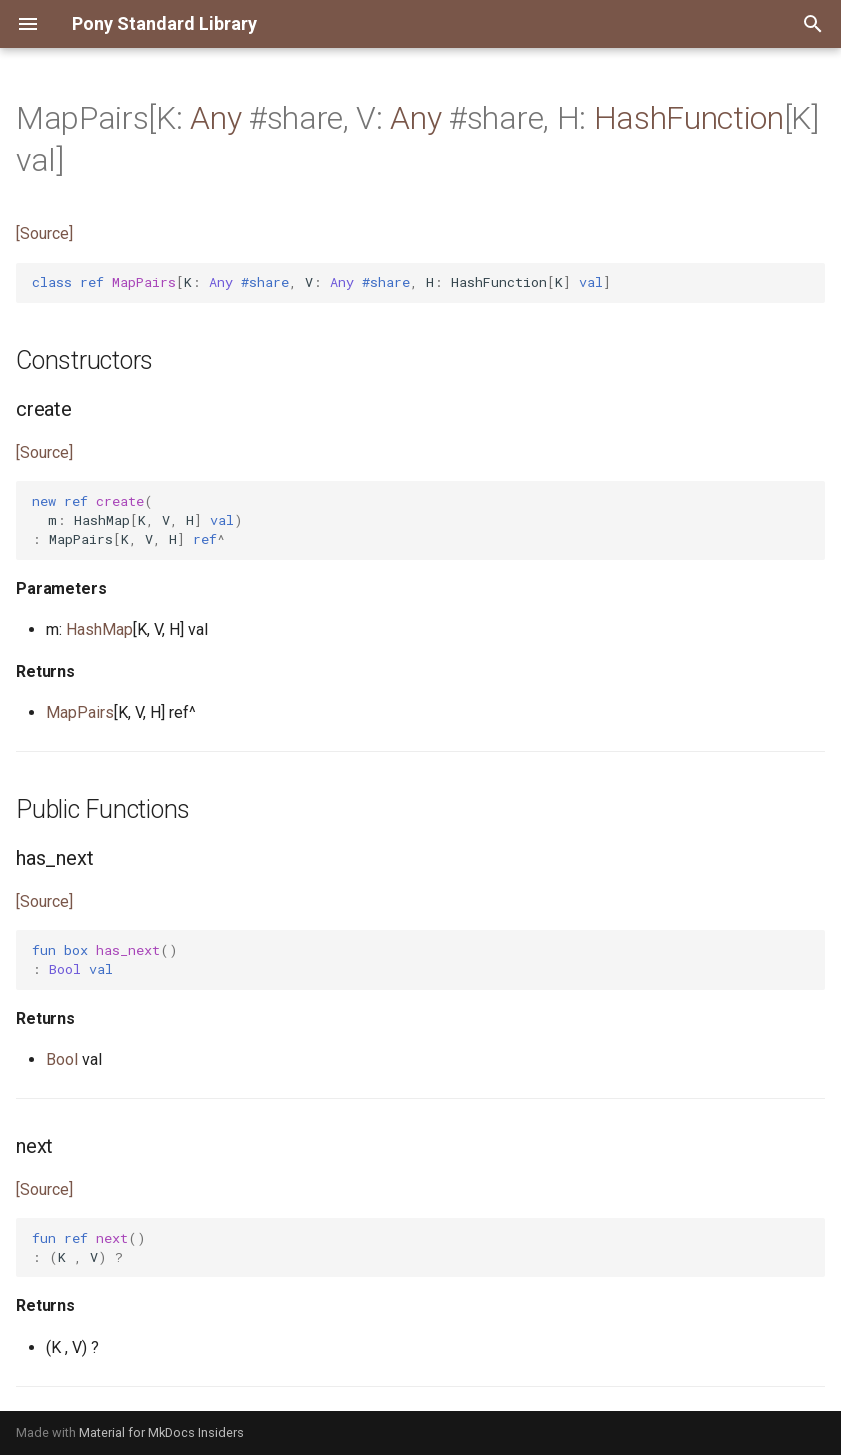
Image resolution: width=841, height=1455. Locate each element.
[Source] (44, 233)
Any (215, 118)
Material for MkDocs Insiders (161, 1432)
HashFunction (689, 118)
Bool (62, 1059)
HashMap (99, 629)
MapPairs (80, 712)
